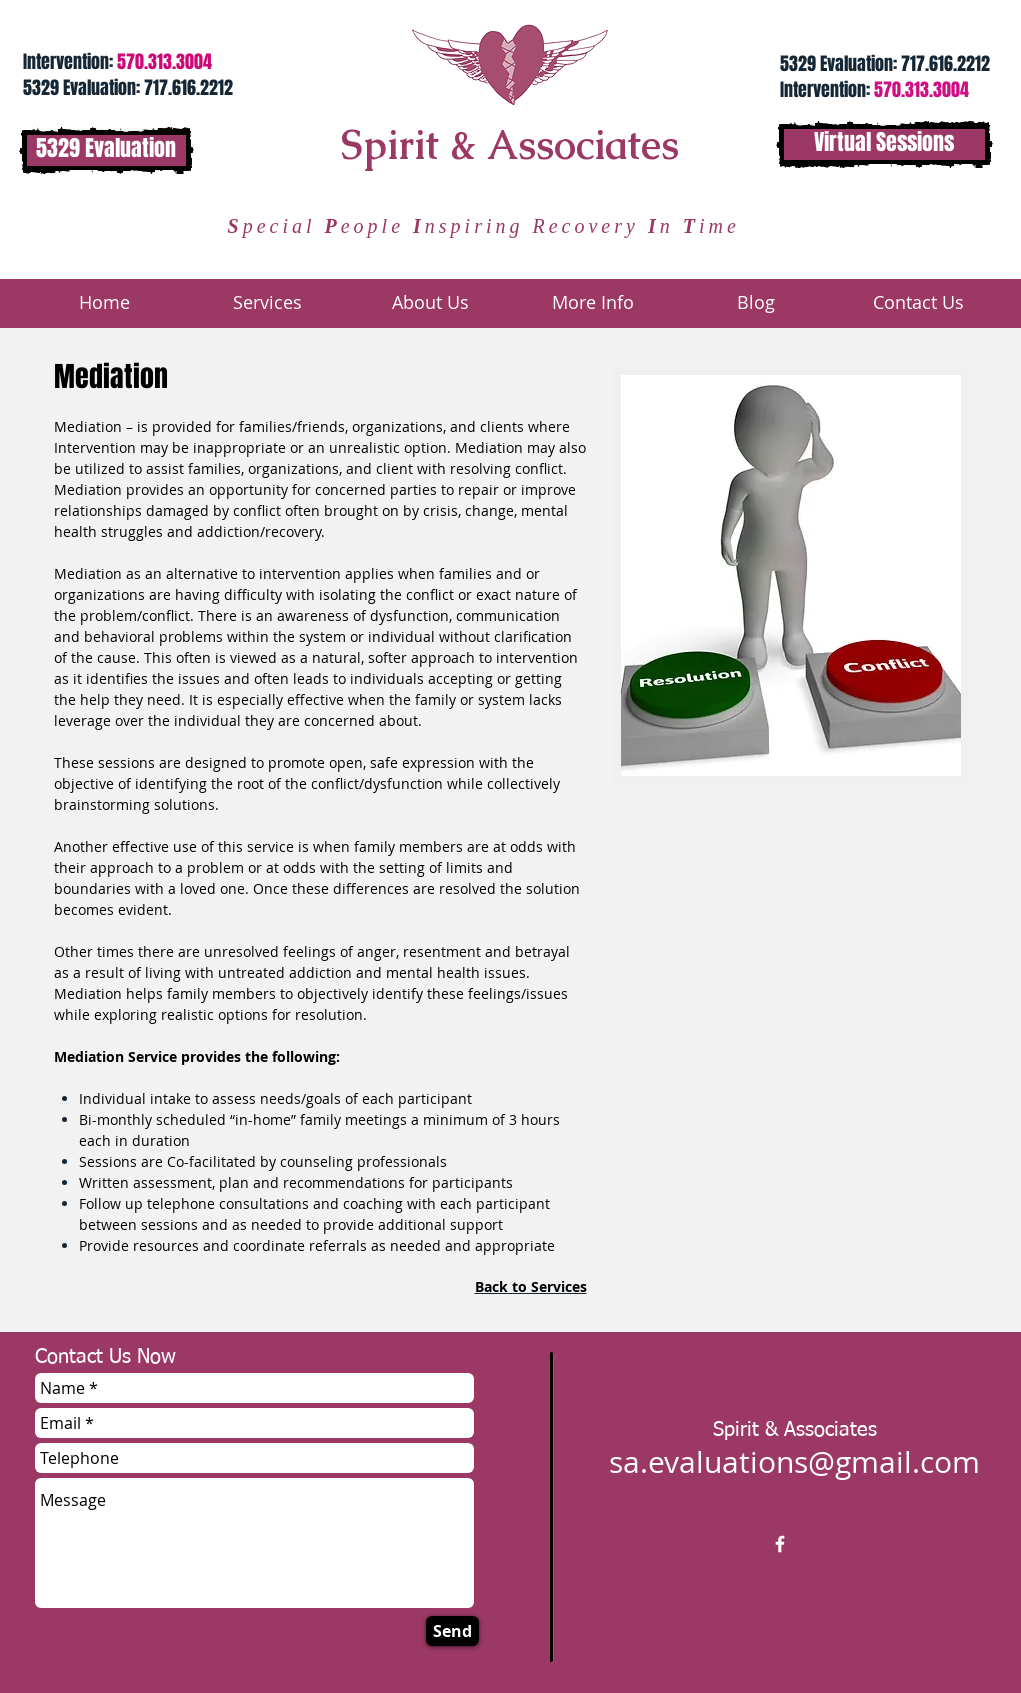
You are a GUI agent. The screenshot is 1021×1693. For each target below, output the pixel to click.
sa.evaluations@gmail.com (794, 1462)
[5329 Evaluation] (106, 150)
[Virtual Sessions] (884, 144)
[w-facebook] (780, 1544)
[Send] (452, 1631)
